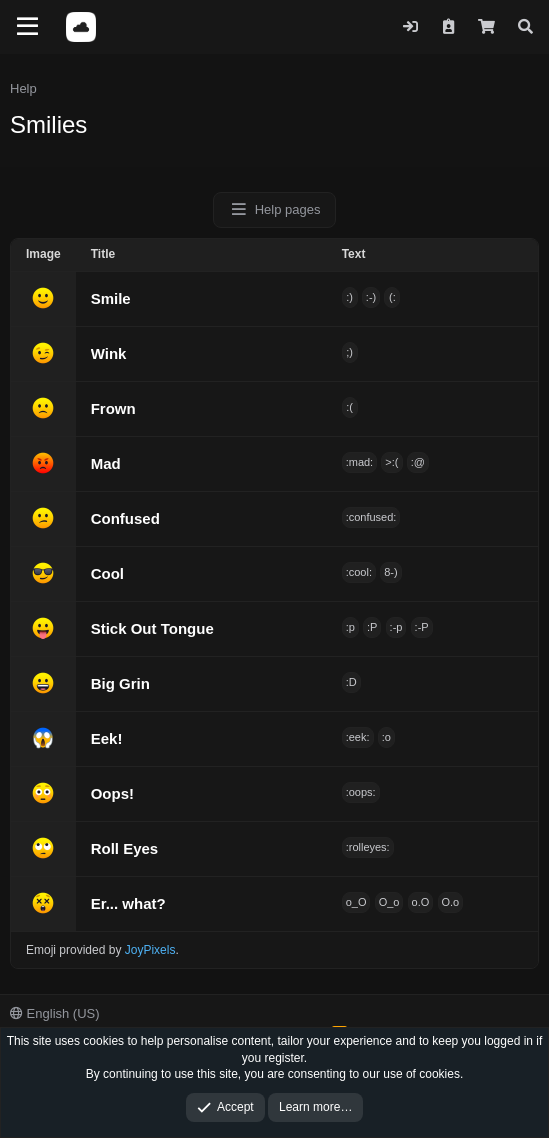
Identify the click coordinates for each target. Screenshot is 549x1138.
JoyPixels (150, 950)
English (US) (55, 1013)
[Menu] (27, 27)
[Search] (525, 26)
